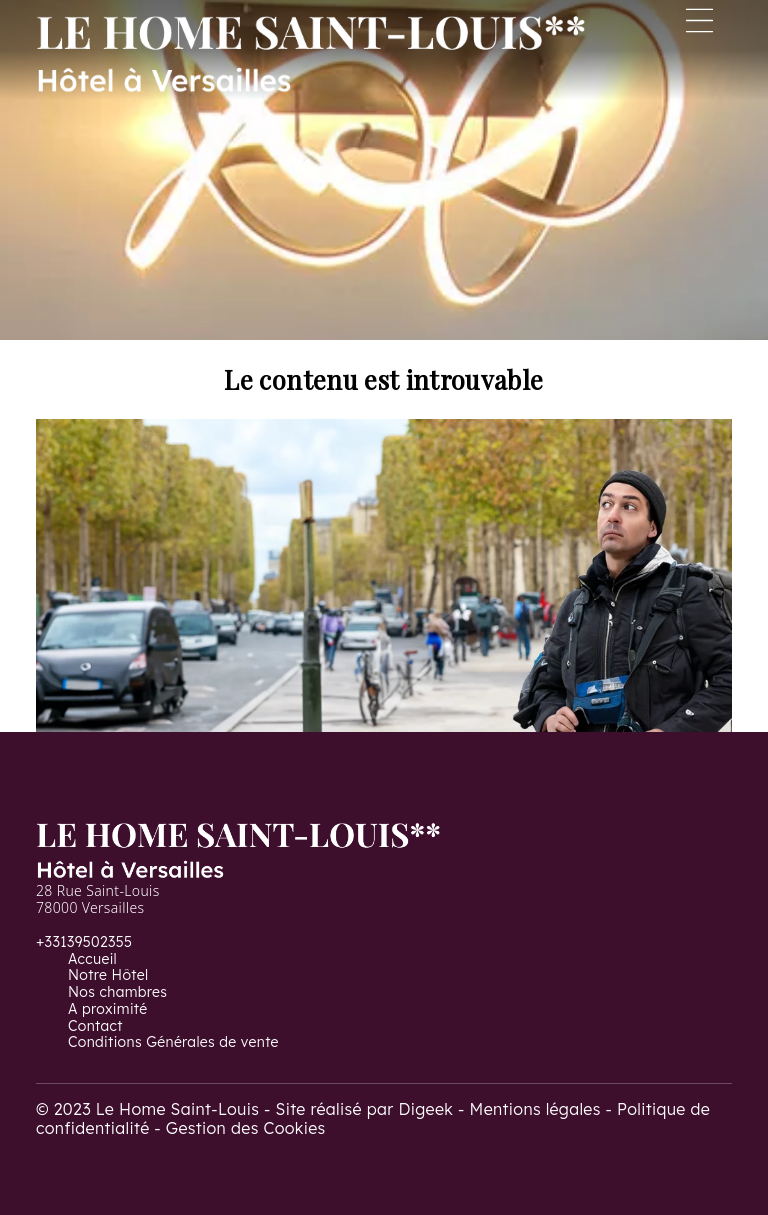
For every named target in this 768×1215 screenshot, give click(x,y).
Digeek (425, 1109)
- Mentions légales (531, 1109)
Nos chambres (117, 992)
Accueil (92, 959)
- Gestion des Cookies (239, 1128)
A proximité (108, 1009)
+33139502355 (84, 942)
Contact (95, 1026)
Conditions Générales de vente (173, 1042)
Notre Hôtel (108, 975)
